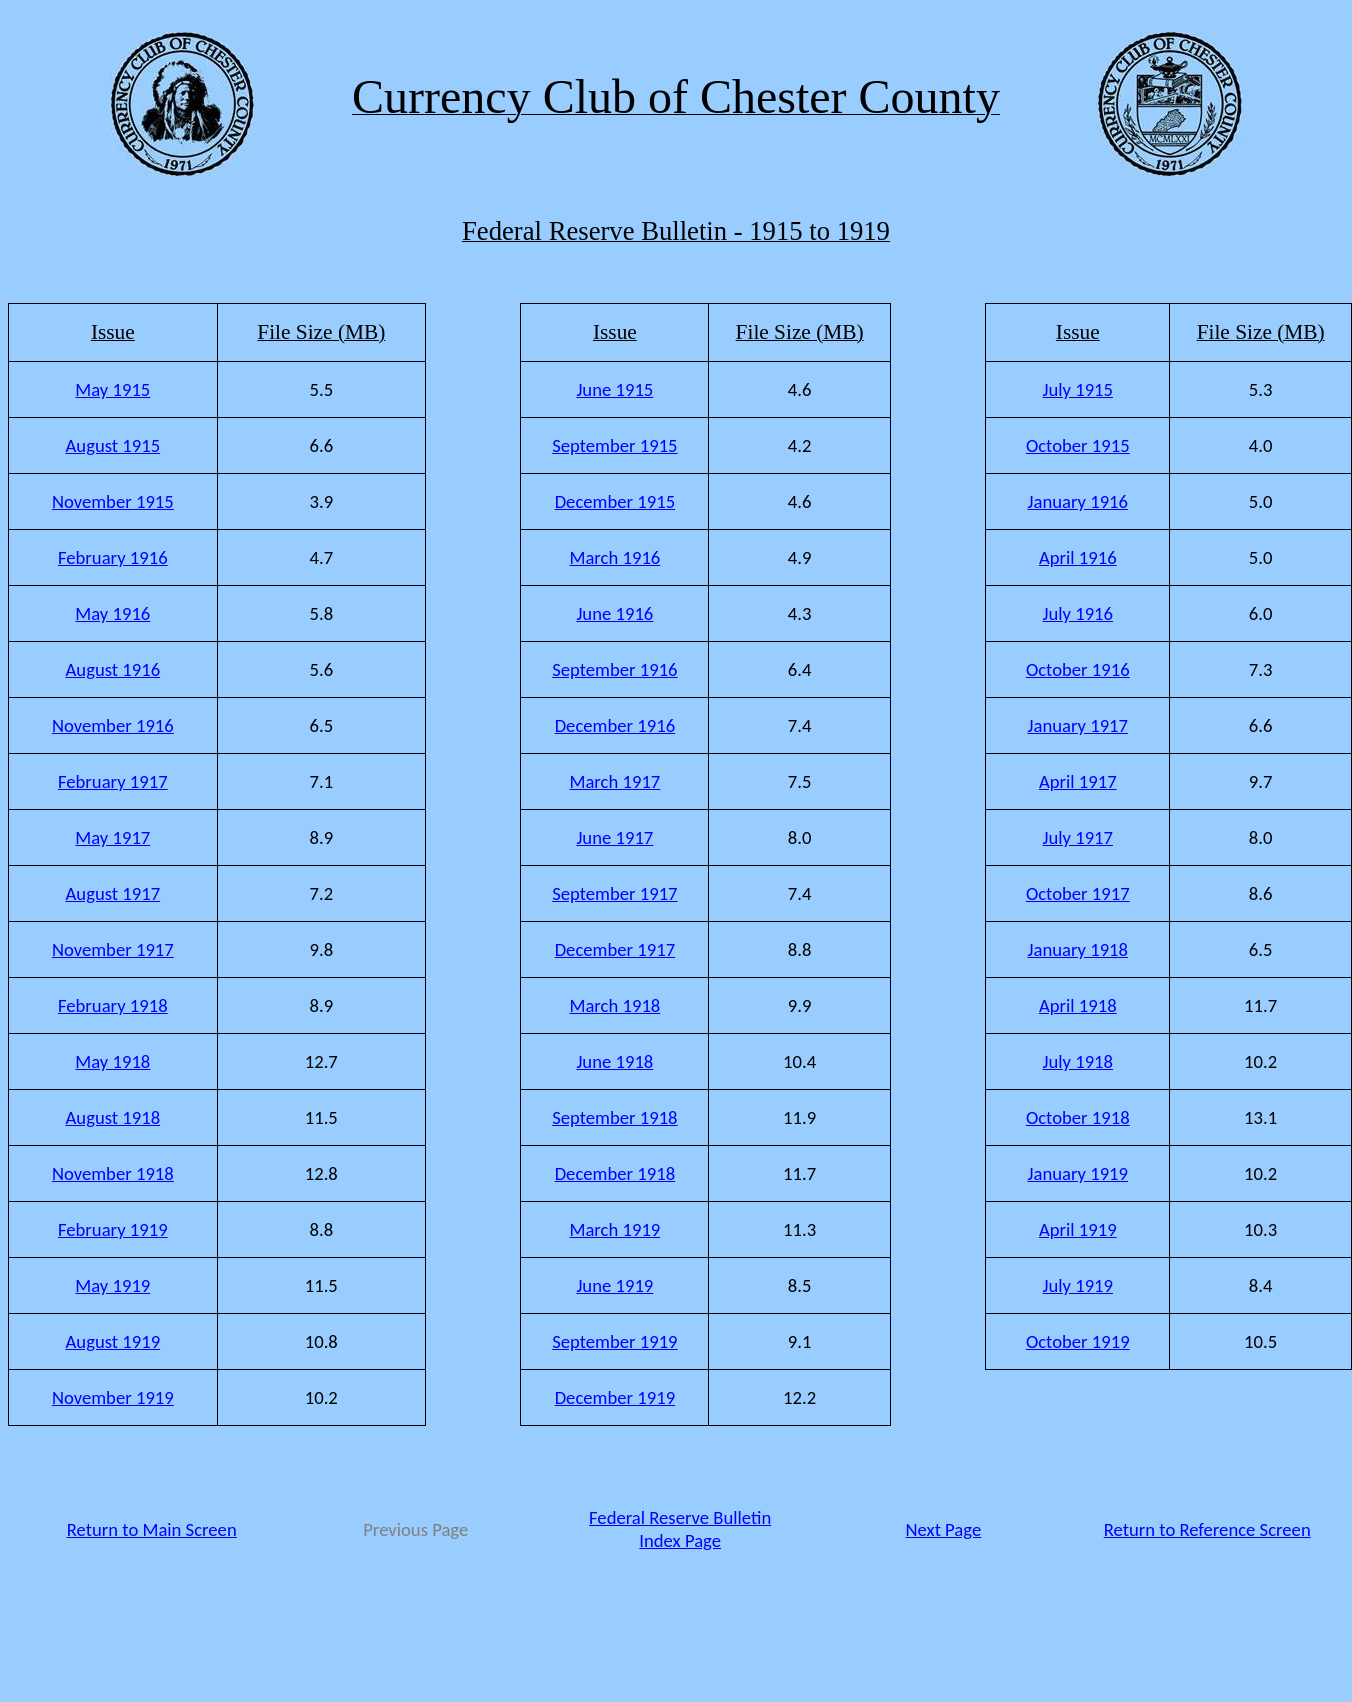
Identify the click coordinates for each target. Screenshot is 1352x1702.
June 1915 (614, 389)
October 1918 (1078, 1117)
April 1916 (1078, 557)
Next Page (943, 1529)
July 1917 (1078, 837)
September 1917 (614, 893)
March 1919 (614, 1229)
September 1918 (614, 1117)
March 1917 (614, 781)
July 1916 (1078, 613)
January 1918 (1078, 949)
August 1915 (113, 445)
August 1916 (113, 669)
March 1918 (614, 1005)
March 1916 (614, 557)
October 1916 (1078, 669)
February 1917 (113, 781)
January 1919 (1078, 1173)
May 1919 (112, 1285)
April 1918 (1078, 1005)
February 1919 (113, 1229)
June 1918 (614, 1061)
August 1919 (113, 1341)
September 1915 (614, 445)
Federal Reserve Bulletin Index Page (680, 1529)
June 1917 (614, 837)
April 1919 (1078, 1229)
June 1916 (614, 613)
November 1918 (113, 1173)
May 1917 (112, 837)
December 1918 (615, 1173)
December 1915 (615, 501)
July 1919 (1078, 1285)
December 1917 (615, 949)
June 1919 (614, 1285)
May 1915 (112, 389)
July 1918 (1078, 1061)
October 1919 (1078, 1341)
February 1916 (113, 557)
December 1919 (615, 1397)
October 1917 (1078, 893)
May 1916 (112, 613)
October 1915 (1078, 445)
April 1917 (1078, 781)
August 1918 (113, 1117)
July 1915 (1078, 389)
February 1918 (113, 1005)
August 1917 (113, 893)
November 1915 (113, 501)
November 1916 (113, 725)
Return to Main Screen (152, 1529)
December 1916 (615, 725)
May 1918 (112, 1061)
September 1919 (614, 1341)
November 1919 (113, 1397)
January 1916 (1078, 501)
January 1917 (1078, 725)
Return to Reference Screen (1207, 1529)
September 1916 (614, 669)
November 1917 (113, 949)
